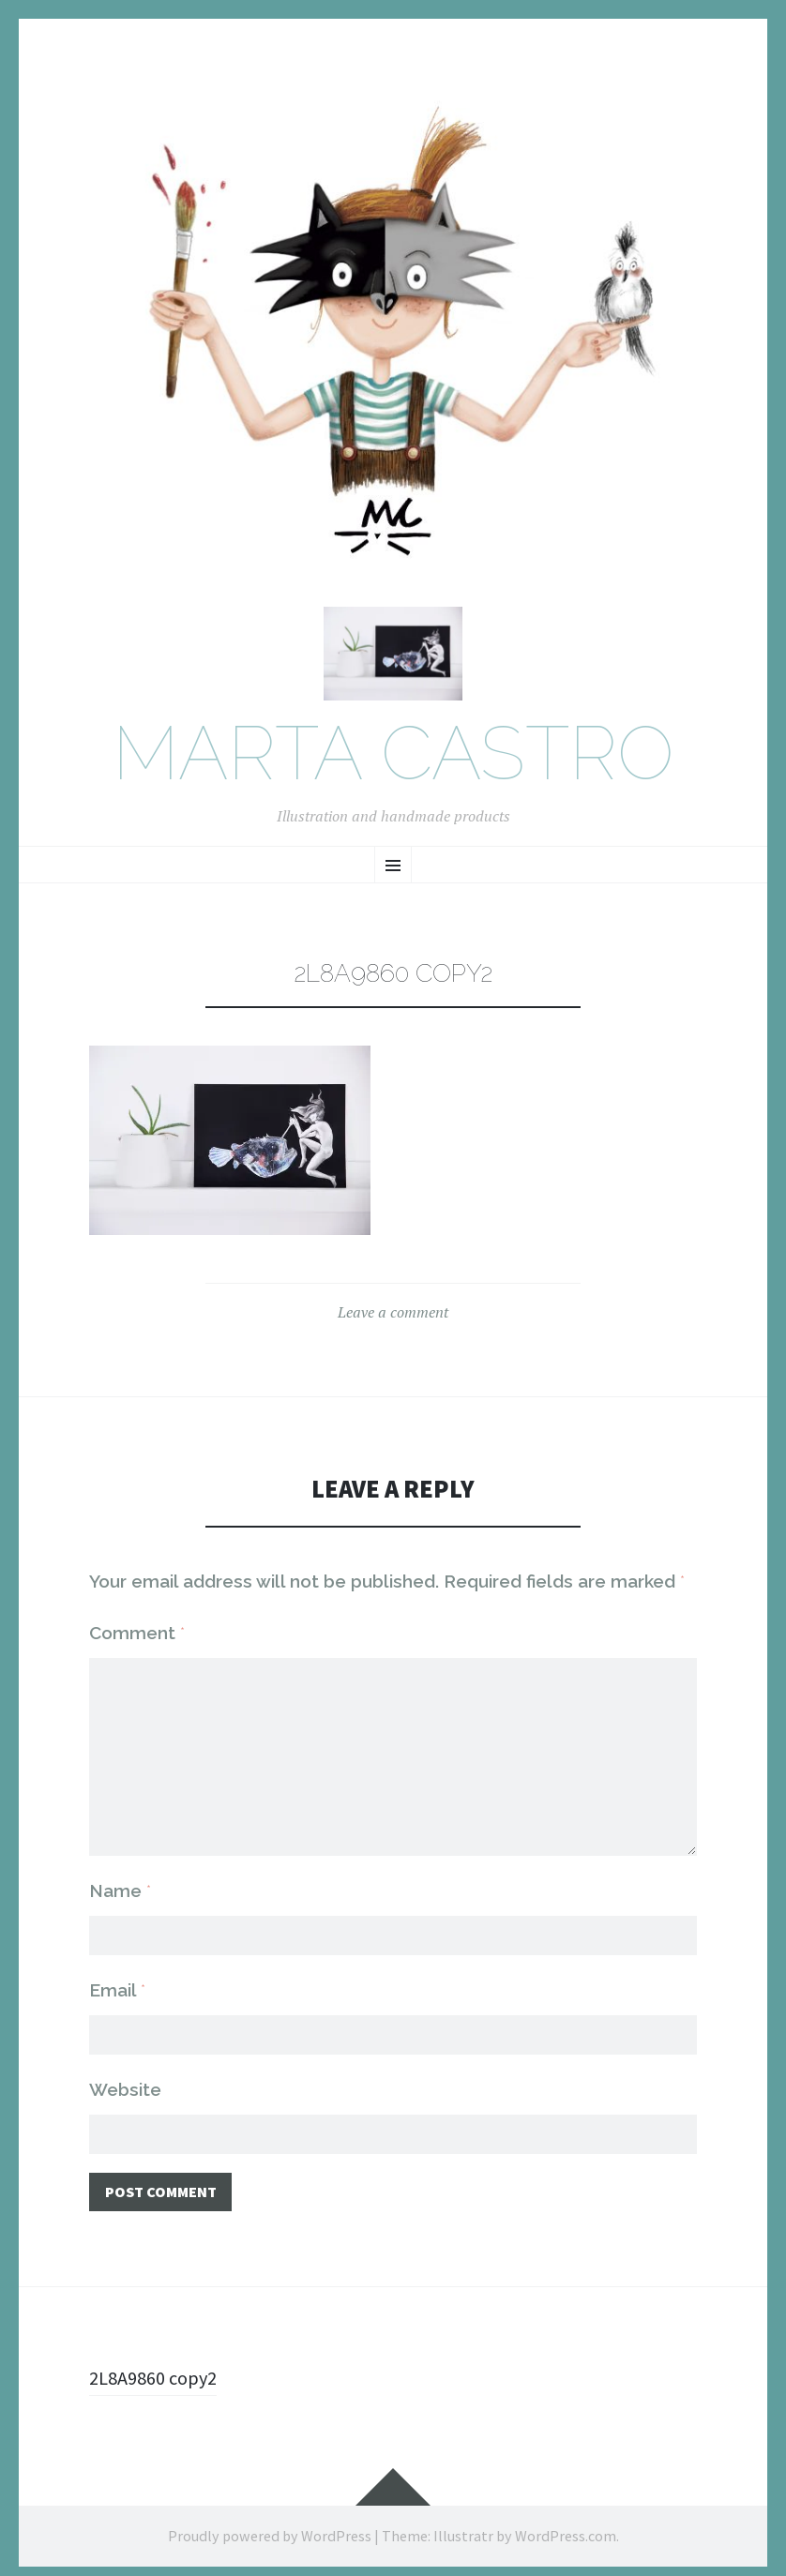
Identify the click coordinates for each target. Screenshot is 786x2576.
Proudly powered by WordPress (269, 2527)
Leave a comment (393, 1319)
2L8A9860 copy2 (158, 2369)
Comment (137, 1640)
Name (120, 1877)
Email (117, 1977)
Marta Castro (393, 762)
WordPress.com (565, 2527)
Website (125, 2078)
